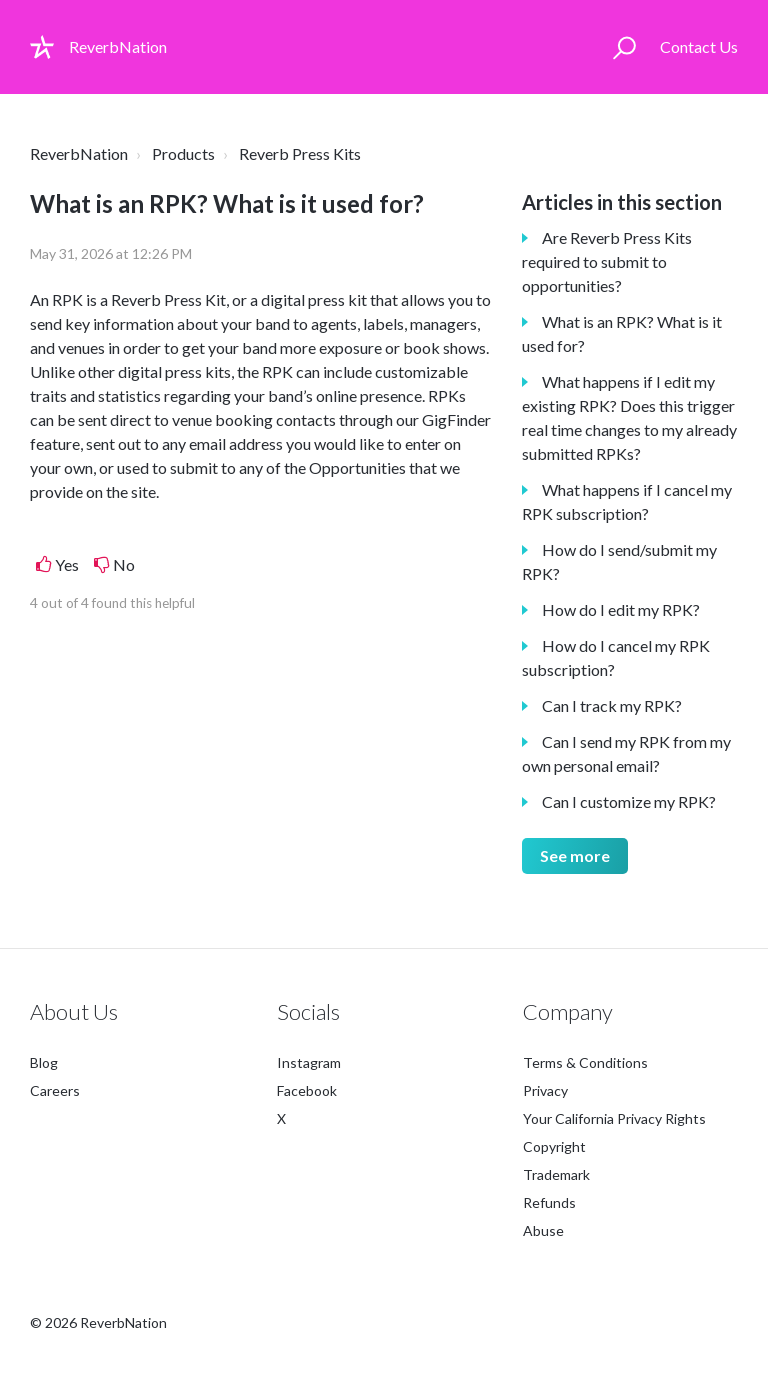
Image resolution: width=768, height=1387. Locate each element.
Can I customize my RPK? (629, 801)
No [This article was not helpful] (124, 564)
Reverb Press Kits (300, 153)
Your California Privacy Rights (614, 1118)
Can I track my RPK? (612, 705)
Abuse (543, 1230)
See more (575, 855)
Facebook (307, 1090)
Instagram (309, 1062)
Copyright (554, 1146)
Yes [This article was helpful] (67, 564)
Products (183, 153)
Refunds (549, 1202)
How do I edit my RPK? (621, 609)
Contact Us (699, 46)
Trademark (556, 1174)
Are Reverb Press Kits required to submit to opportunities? (607, 261)
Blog (44, 1062)
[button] (624, 47)
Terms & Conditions (585, 1062)
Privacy (545, 1090)
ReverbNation (79, 153)
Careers (55, 1090)
